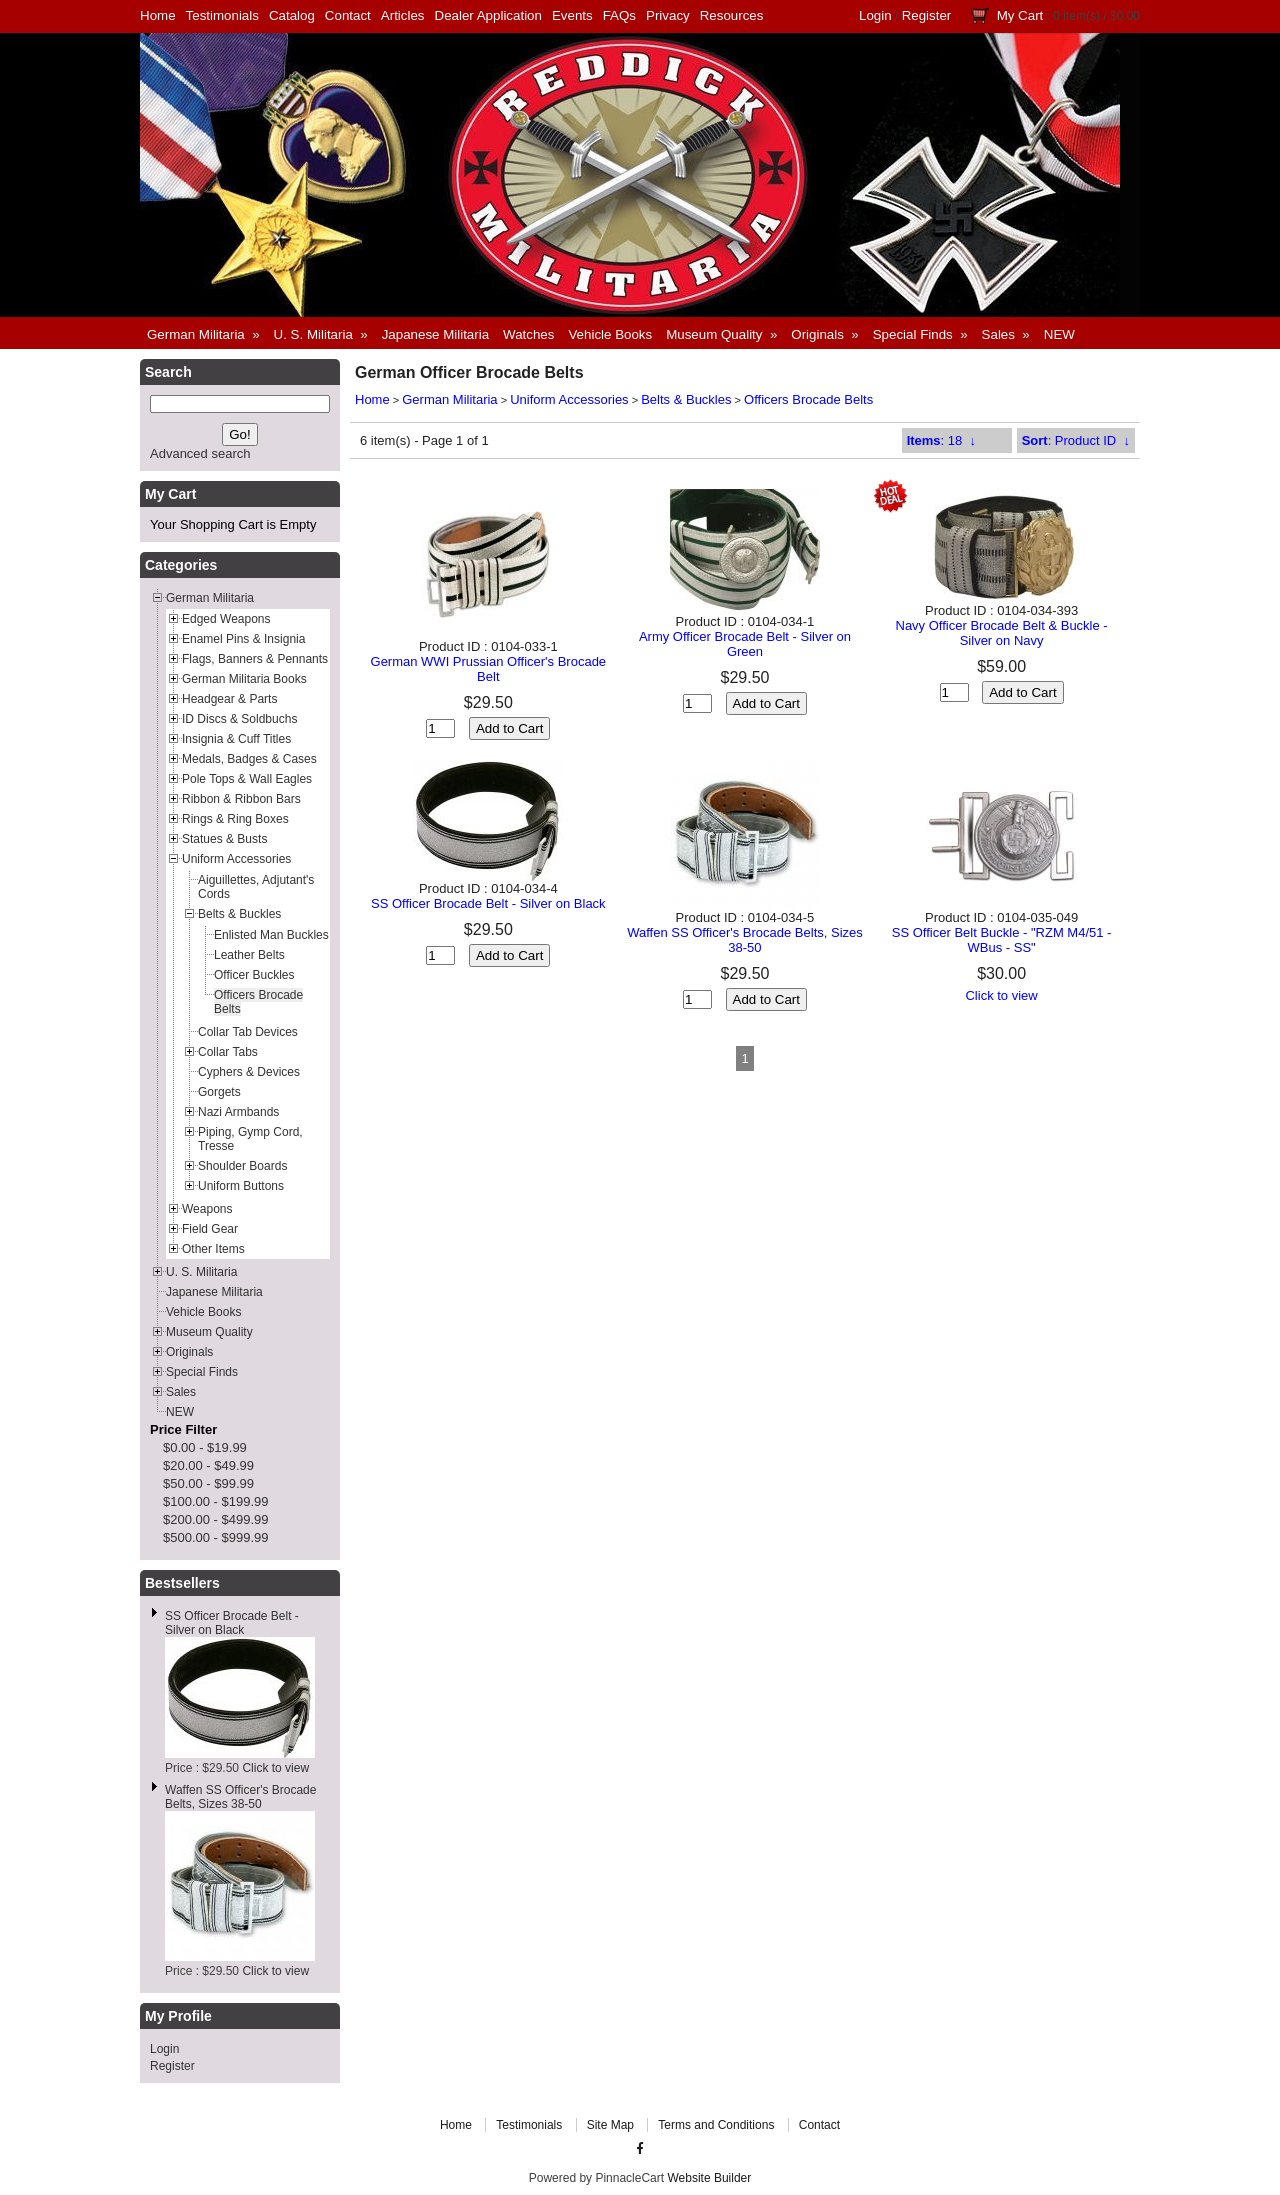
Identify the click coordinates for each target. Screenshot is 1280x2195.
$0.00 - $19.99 (205, 1447)
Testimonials (222, 15)
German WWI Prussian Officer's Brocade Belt (489, 669)
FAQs (619, 15)
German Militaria (449, 399)
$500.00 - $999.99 (216, 1537)
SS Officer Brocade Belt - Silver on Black (232, 1623)
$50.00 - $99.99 (208, 1483)
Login (875, 15)
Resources (732, 15)
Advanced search (200, 453)
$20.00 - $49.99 (208, 1465)
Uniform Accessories (569, 399)
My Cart (1020, 15)
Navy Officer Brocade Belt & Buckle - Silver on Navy (1002, 633)
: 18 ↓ (941, 440)
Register (927, 15)
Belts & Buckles (686, 399)
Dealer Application (488, 15)
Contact (348, 15)
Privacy (668, 15)
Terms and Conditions (716, 2125)
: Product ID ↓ (1076, 440)
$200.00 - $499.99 (216, 1519)
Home (158, 15)
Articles (403, 15)
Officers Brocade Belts (808, 399)
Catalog (292, 15)
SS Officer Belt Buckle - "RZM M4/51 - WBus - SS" (1002, 940)
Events (572, 15)
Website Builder (709, 2178)
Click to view (275, 1768)
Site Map (610, 2125)
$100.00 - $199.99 (216, 1501)
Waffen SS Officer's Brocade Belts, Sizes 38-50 (240, 1797)
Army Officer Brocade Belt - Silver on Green (745, 644)
